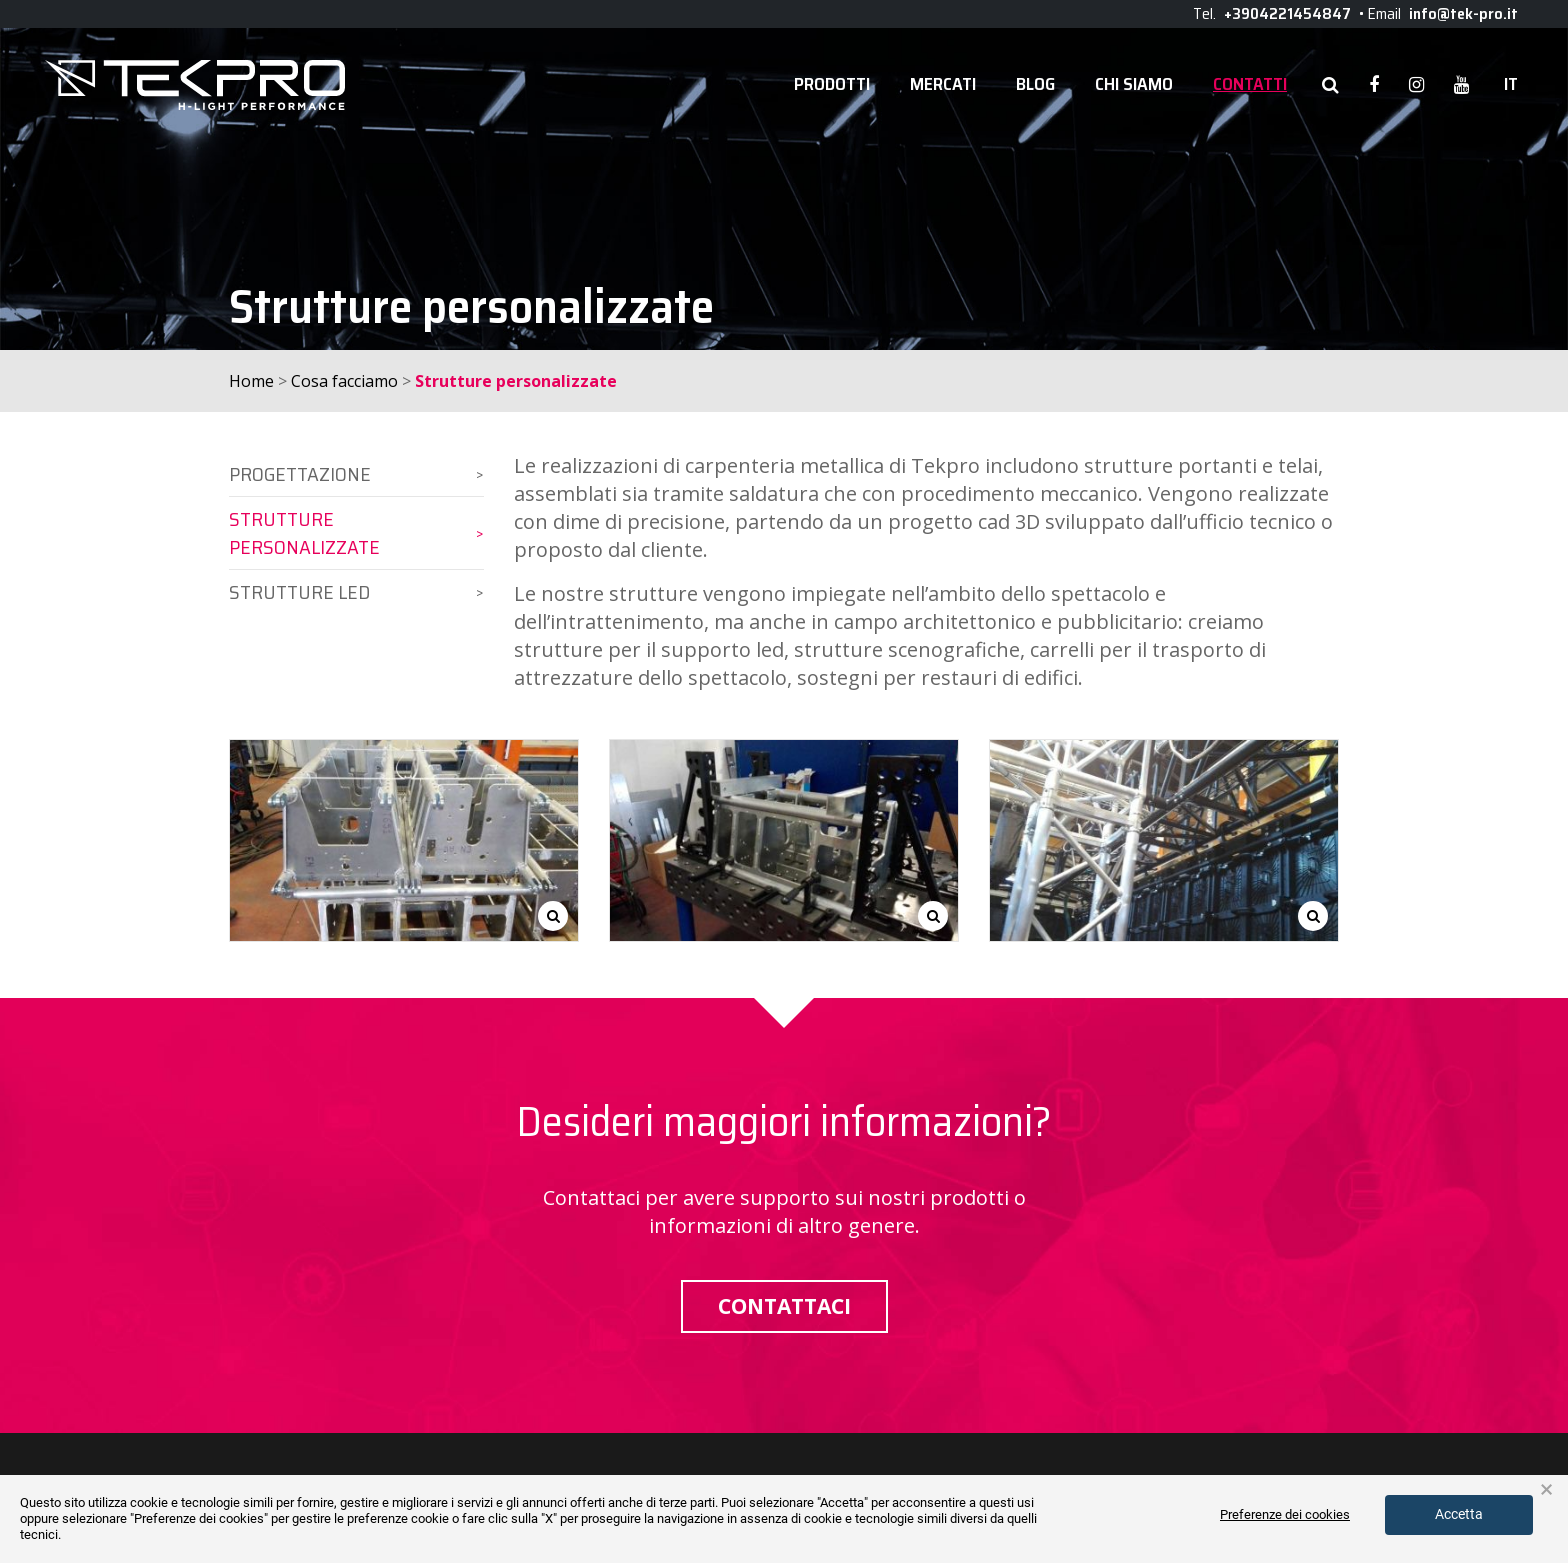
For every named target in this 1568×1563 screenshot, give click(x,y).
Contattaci (784, 1306)
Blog (1035, 84)
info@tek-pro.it (1463, 13)
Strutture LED (299, 592)
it (1511, 84)
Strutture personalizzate (304, 533)
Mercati (943, 84)
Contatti (1250, 84)
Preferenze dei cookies (1285, 1514)
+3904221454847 (1287, 13)
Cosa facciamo (344, 381)
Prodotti (832, 84)
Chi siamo (1134, 84)
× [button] (1546, 1490)
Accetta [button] (1459, 1514)
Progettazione (300, 474)
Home (251, 381)
